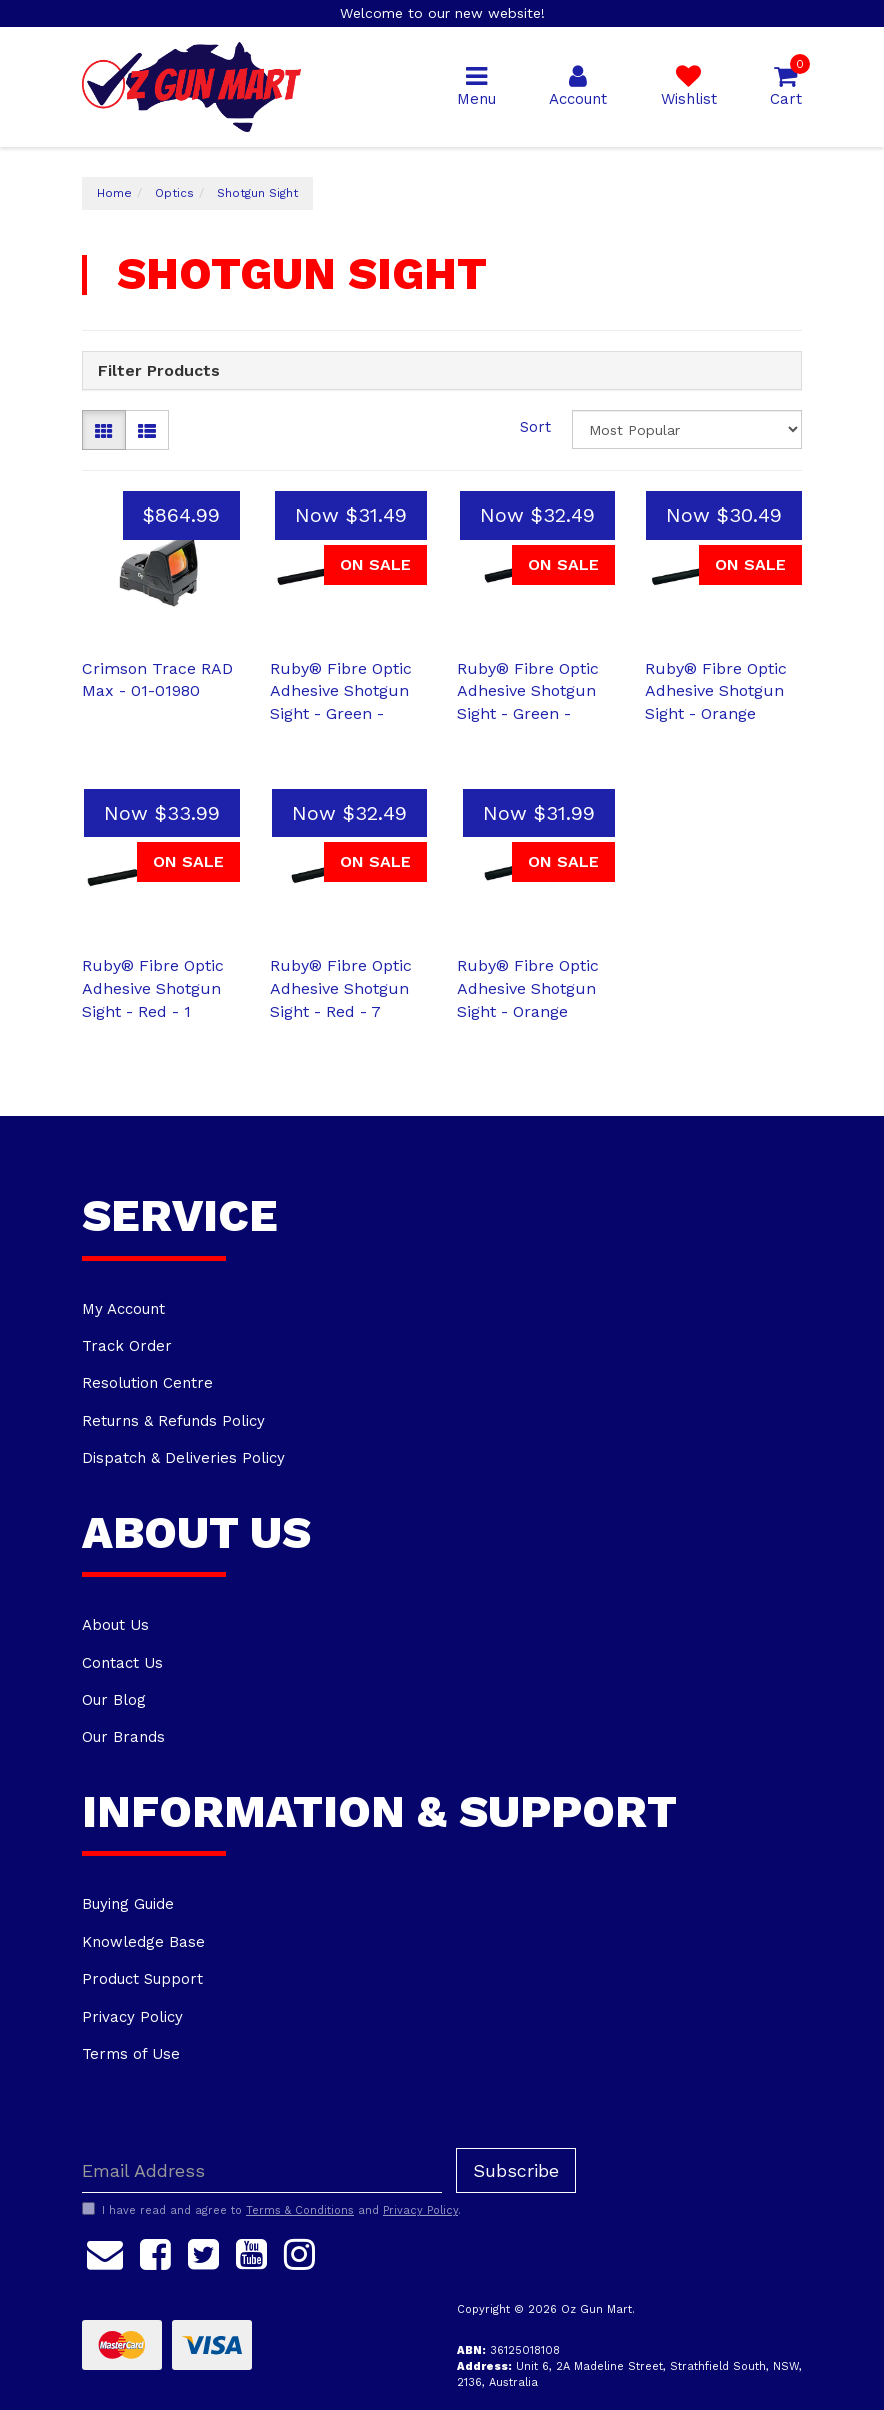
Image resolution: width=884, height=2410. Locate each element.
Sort (535, 427)
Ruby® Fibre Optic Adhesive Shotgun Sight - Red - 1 (153, 988)
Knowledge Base (143, 1942)
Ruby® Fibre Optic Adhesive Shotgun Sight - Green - (341, 691)
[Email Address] (262, 2170)
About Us (115, 1625)
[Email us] (105, 2251)
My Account (123, 1309)
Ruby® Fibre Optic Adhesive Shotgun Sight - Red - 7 (341, 988)
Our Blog (114, 1700)
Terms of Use (131, 2054)
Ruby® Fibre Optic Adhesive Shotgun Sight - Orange (716, 691)
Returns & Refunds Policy (173, 1421)
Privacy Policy (132, 2017)
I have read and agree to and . (271, 2210)
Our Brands (123, 1737)
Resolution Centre (147, 1383)
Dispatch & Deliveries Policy (183, 1458)
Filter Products (159, 371)
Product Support (142, 1979)
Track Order (127, 1346)
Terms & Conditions (300, 2210)
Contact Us (122, 1663)
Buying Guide (128, 1904)
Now (351, 515)
